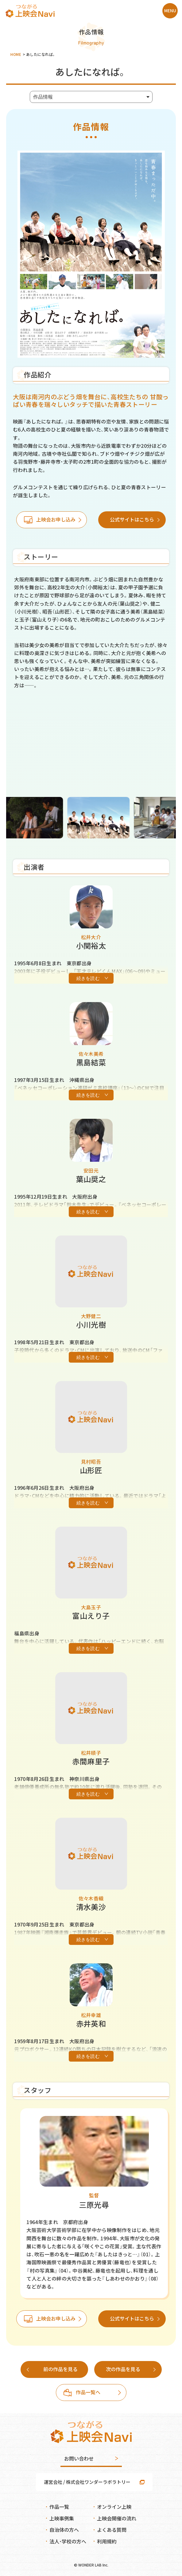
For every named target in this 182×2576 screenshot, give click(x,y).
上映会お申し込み (56, 519)
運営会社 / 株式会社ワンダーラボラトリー (87, 2482)
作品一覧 (59, 2506)
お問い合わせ (79, 2458)
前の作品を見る (60, 2369)
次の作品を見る (123, 2369)
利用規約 (107, 2541)
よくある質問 (111, 2529)
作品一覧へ (88, 2392)
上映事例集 (61, 2518)
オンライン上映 (114, 2506)
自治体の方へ (64, 2529)
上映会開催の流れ (116, 2518)
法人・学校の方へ (67, 2541)
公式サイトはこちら (132, 519)
